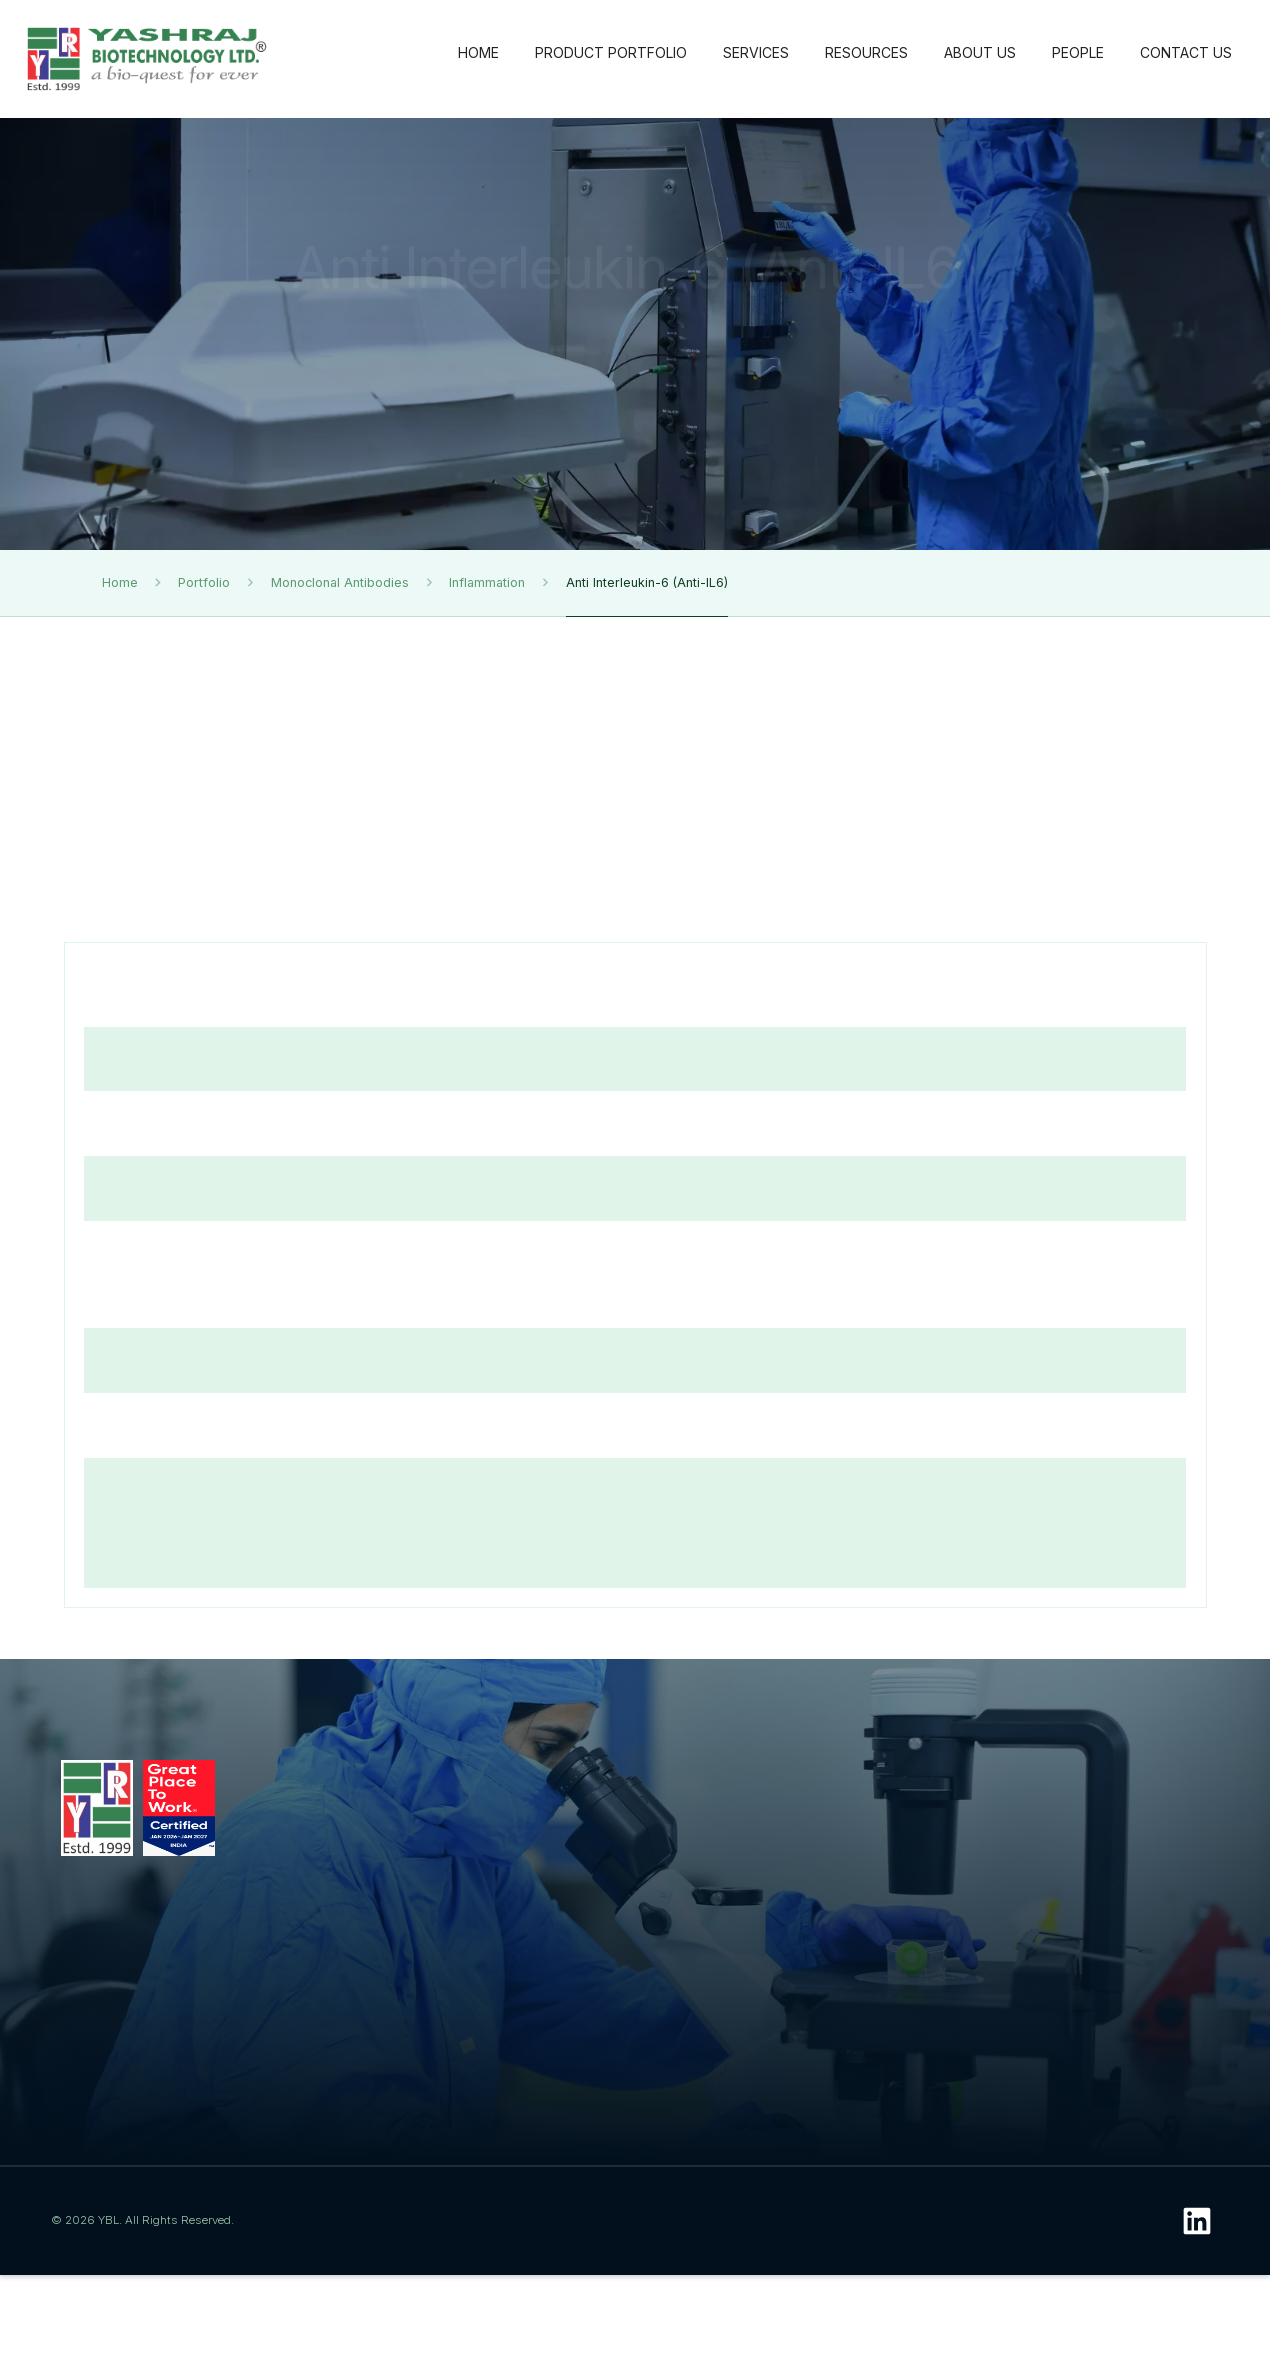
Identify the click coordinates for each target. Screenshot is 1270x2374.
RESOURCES (866, 52)
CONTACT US (1186, 52)
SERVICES (756, 52)
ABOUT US (980, 52)
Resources (794, 1780)
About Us (958, 1780)
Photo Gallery (788, 2004)
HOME (478, 52)
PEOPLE (1078, 52)
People (1118, 1780)
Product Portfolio (442, 1791)
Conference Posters (783, 2038)
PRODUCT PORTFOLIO (611, 52)
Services (615, 1780)
